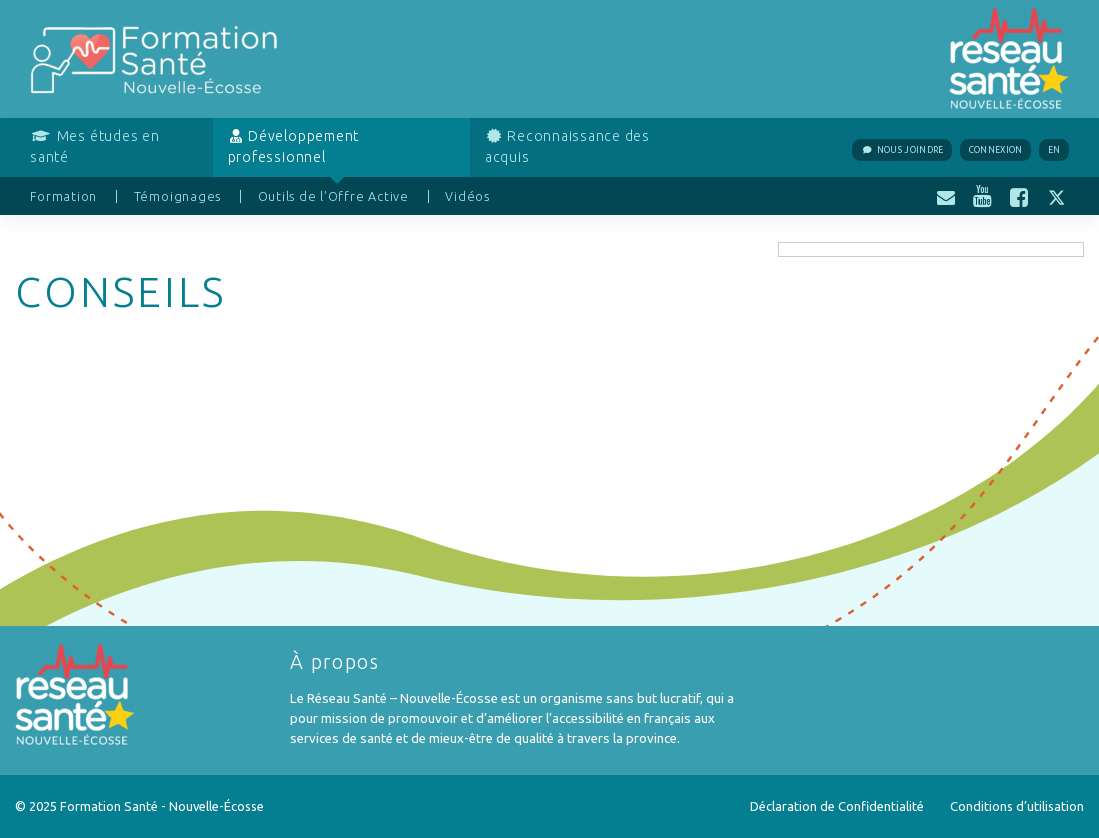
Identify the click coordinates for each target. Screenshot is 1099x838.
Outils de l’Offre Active (333, 196)
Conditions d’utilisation (1017, 806)
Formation (63, 196)
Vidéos (467, 196)
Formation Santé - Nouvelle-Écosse (162, 806)
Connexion (996, 150)
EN (1054, 150)
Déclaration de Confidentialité (837, 806)
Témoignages (177, 196)
